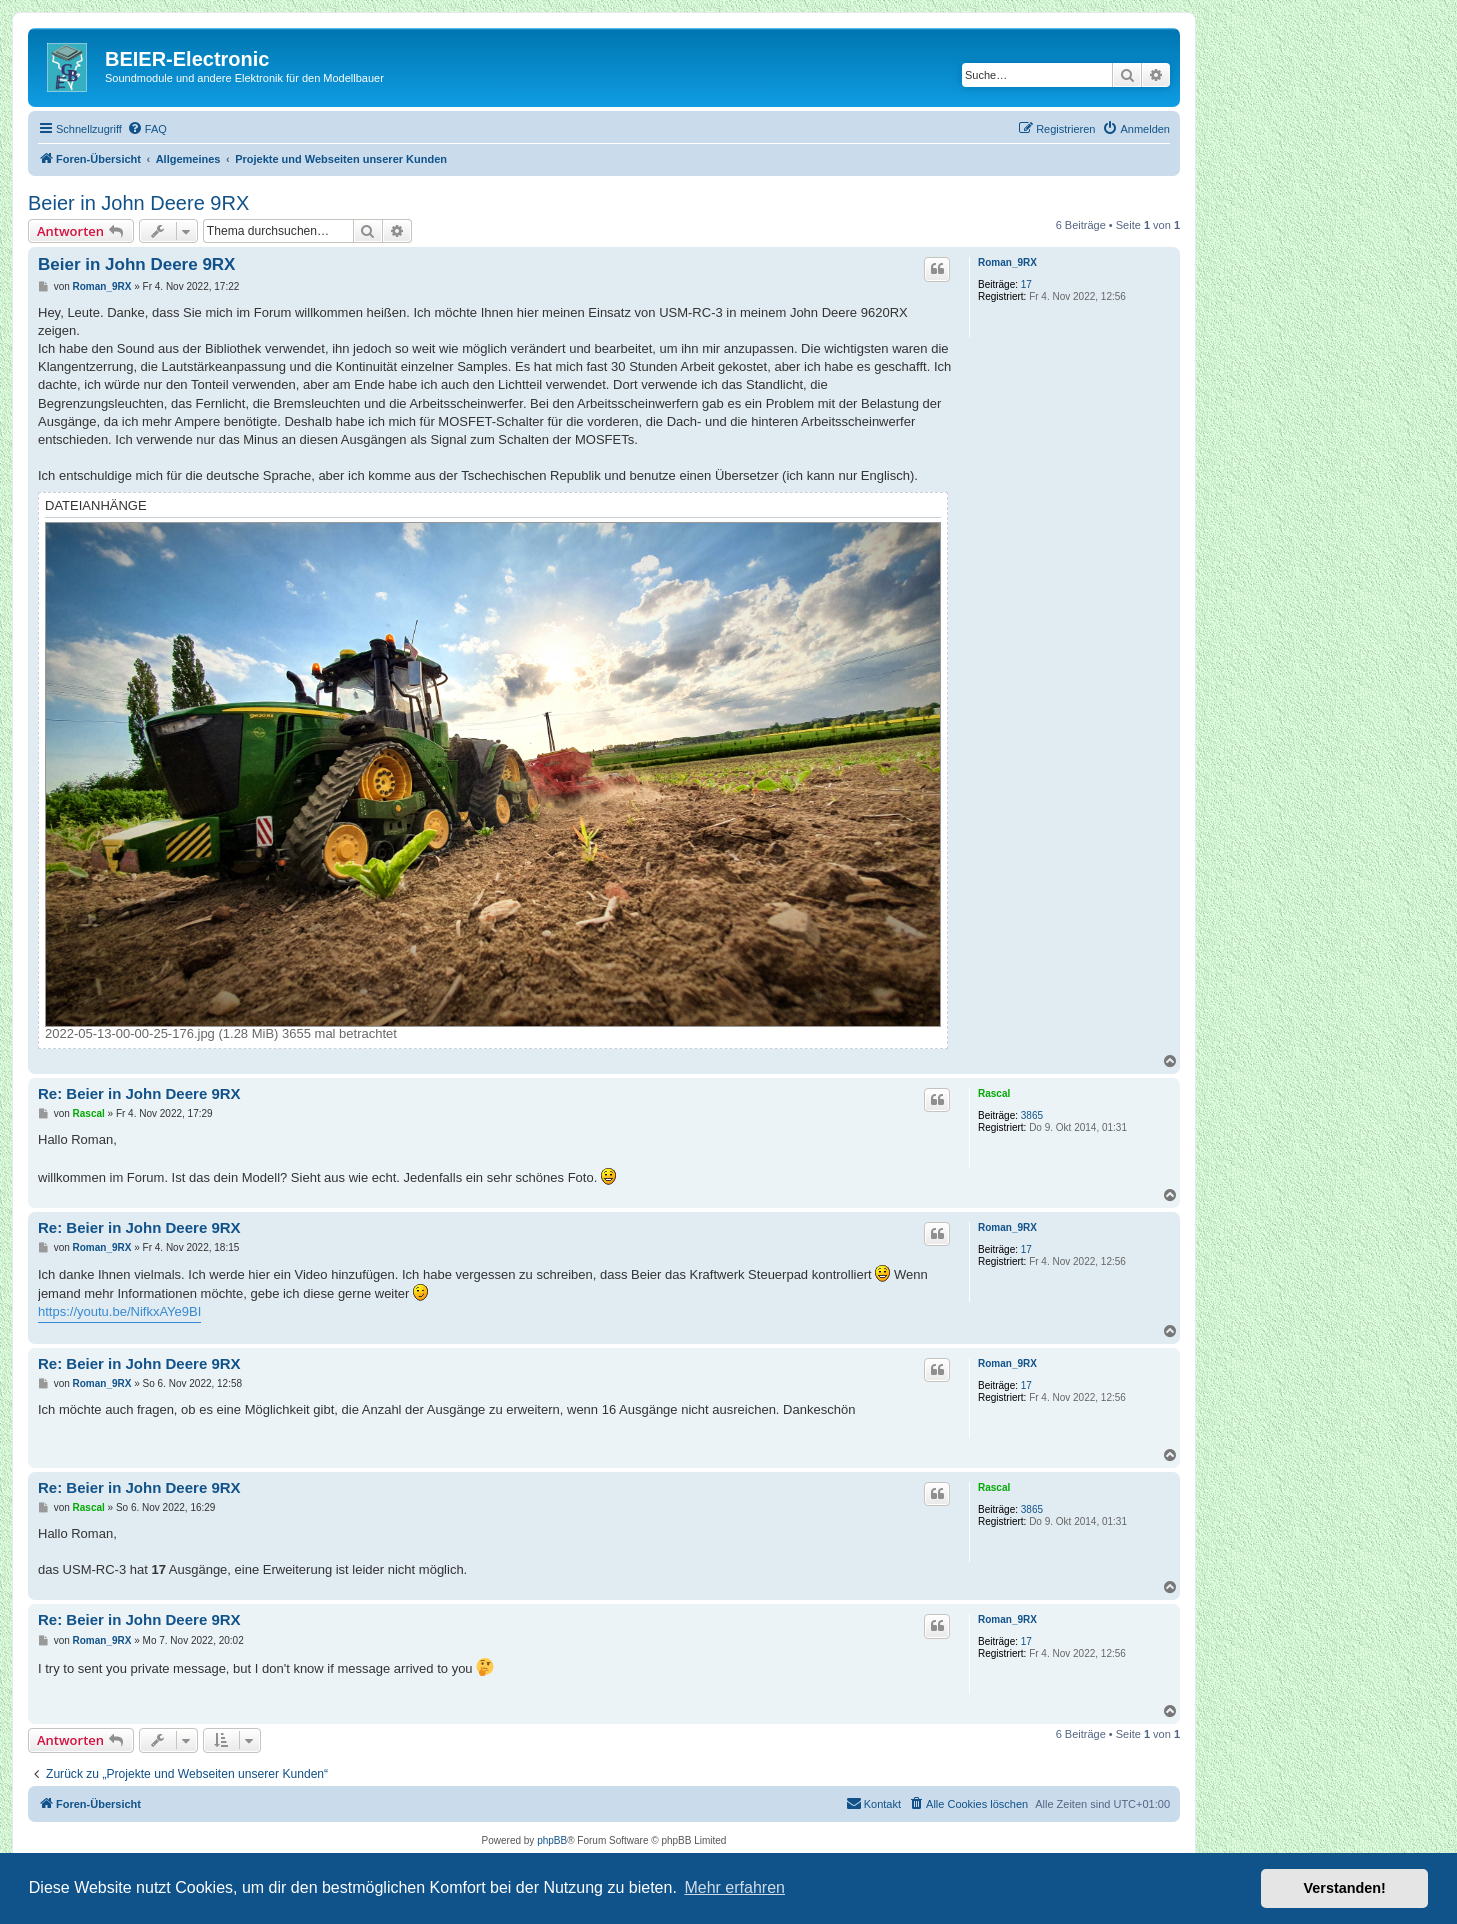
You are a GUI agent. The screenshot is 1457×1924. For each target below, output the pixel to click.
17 (1026, 284)
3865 (1032, 1115)
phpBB (552, 1840)
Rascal (994, 1093)
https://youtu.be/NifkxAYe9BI (119, 1311)
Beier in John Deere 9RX (138, 203)
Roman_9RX (1007, 262)
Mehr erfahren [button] (734, 1887)
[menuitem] (147, 129)
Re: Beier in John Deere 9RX (139, 1093)
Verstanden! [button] (1345, 1888)
